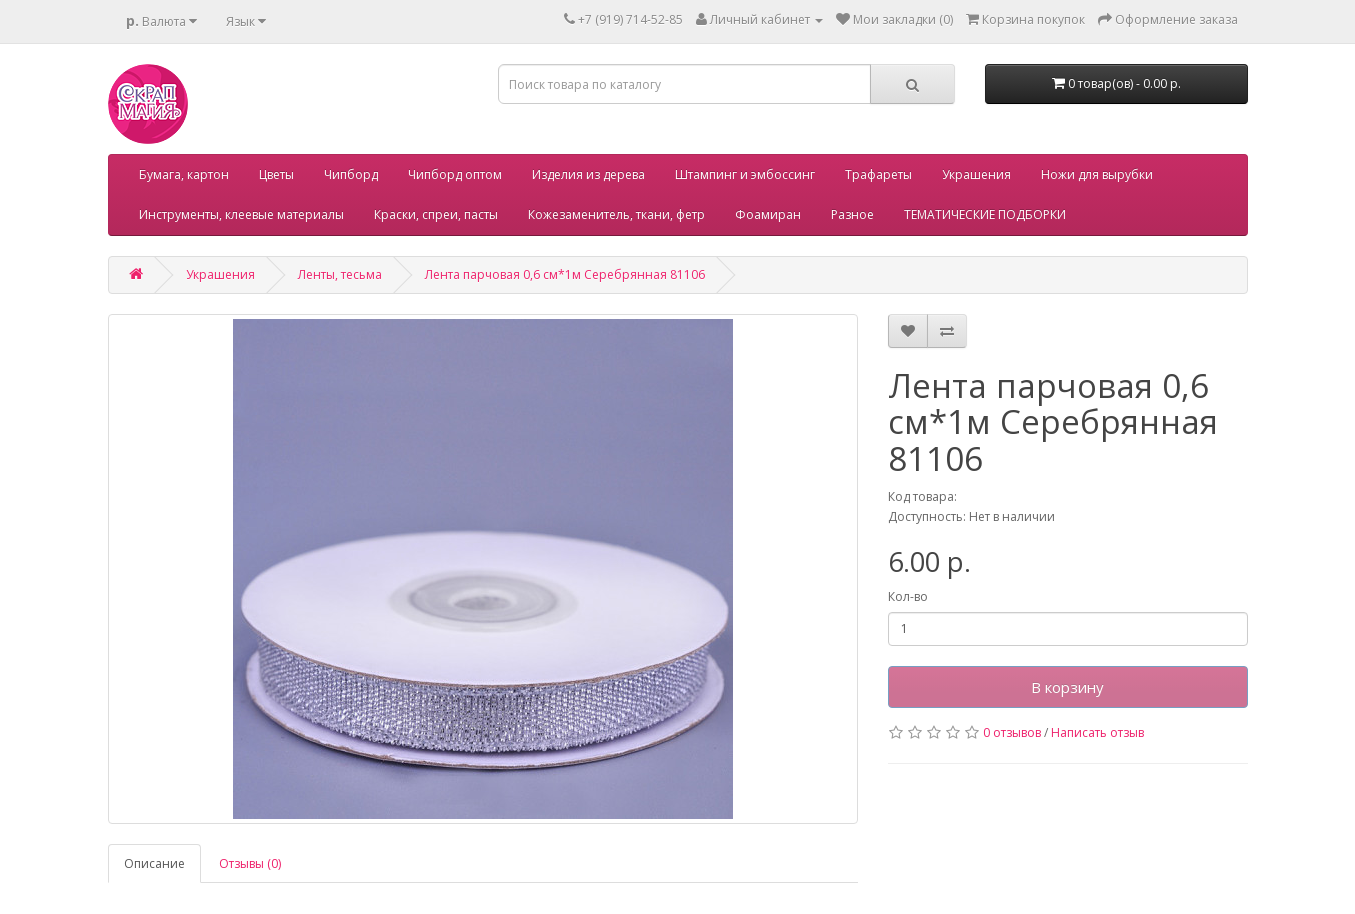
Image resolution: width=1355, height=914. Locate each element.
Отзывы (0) (250, 863)
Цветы (276, 174)
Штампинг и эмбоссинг (745, 174)
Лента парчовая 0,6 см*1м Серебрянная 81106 (565, 274)
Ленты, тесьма (340, 274)
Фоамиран (768, 214)
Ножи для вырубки (1097, 174)
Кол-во (908, 596)
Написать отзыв (1097, 732)
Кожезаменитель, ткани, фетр (616, 214)
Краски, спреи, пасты (436, 214)
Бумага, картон (184, 174)
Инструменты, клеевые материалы (241, 214)
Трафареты (878, 174)
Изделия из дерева (588, 174)
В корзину (1067, 687)
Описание (154, 863)
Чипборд (351, 174)
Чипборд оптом (455, 174)
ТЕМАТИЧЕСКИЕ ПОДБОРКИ (985, 214)
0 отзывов (1012, 732)
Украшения (976, 174)
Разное (852, 214)
